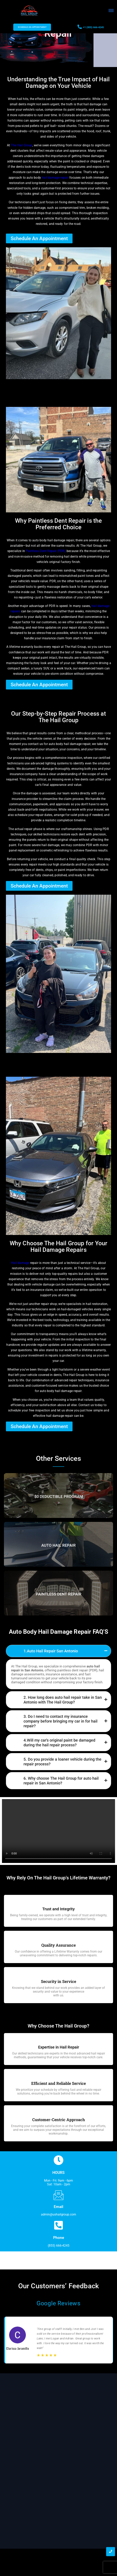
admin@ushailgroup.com (58, 2214)
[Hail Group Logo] (29, 10)
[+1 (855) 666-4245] (79, 27)
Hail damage (20, 1263)
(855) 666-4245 (58, 2245)
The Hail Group (21, 145)
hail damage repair (55, 177)
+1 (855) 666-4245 (93, 27)
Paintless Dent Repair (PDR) (46, 551)
